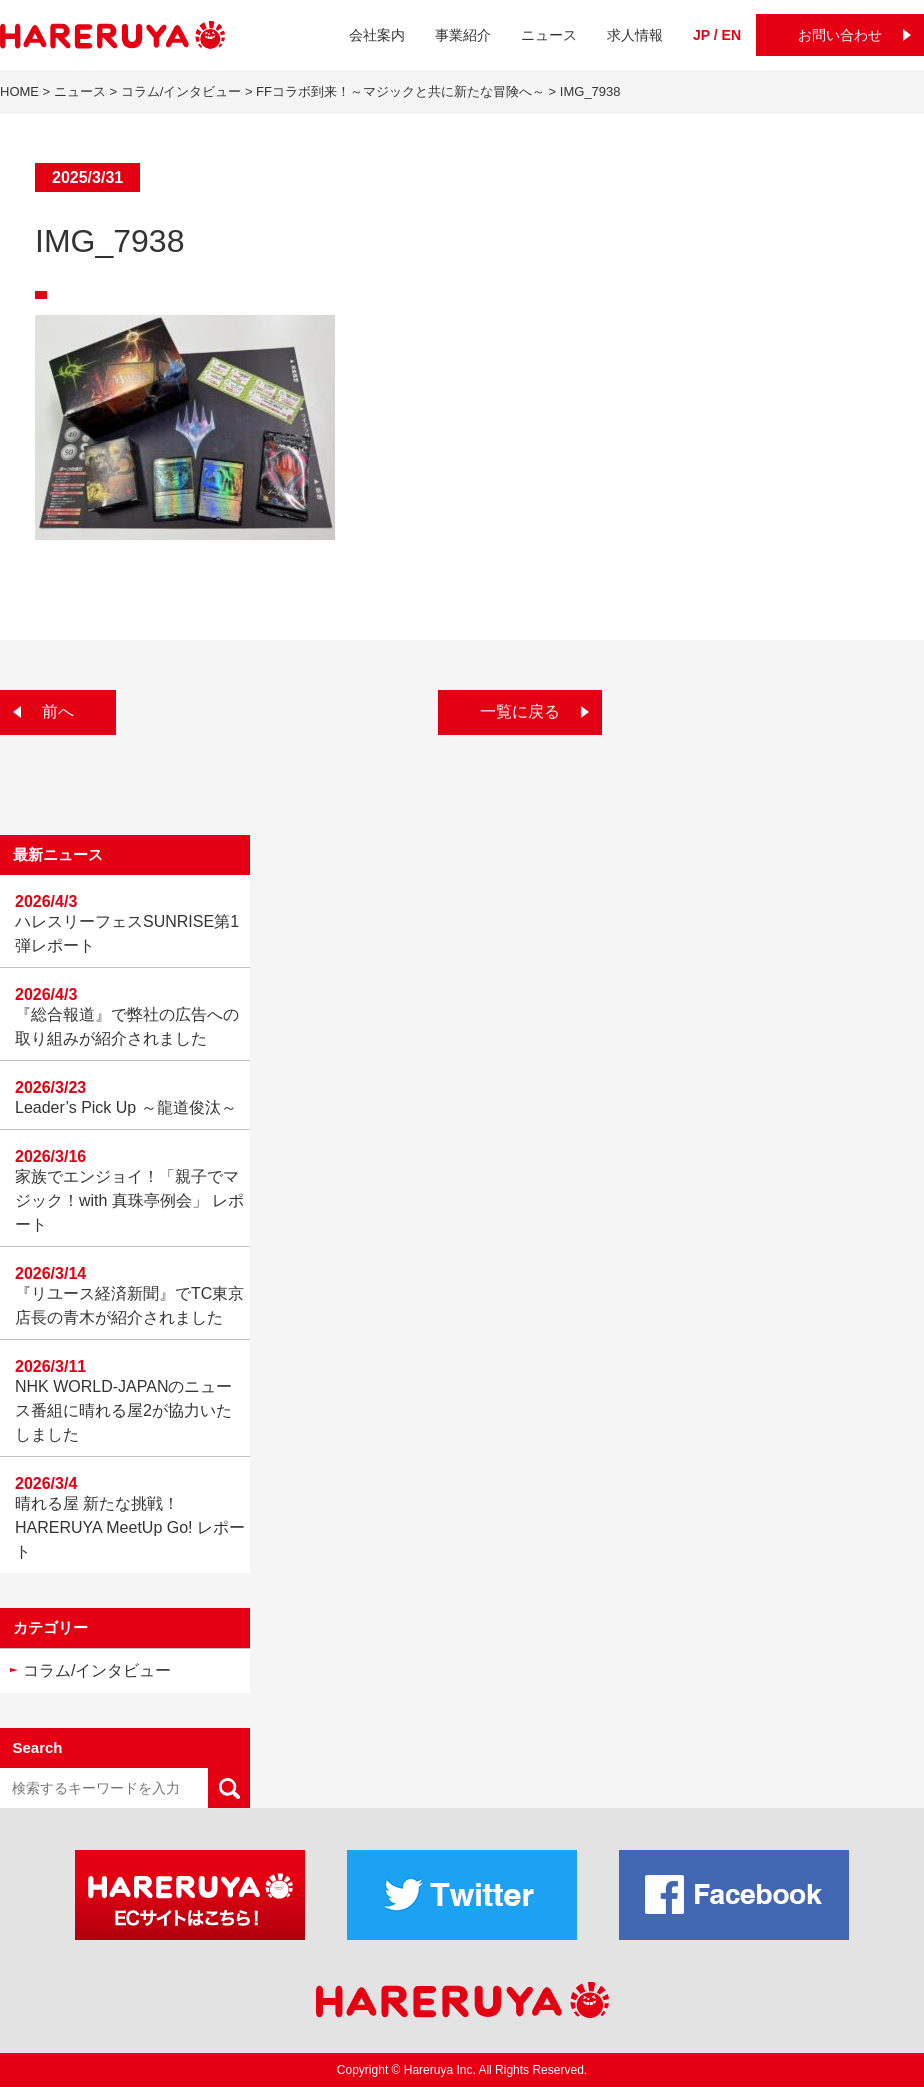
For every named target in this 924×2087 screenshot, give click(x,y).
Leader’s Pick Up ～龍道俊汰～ (126, 1107)
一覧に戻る (520, 711)
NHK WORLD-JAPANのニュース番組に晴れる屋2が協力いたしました (124, 1410)
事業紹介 (463, 35)
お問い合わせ (840, 35)
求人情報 (635, 35)
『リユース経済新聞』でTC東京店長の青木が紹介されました (129, 1305)
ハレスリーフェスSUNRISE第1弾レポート (127, 933)
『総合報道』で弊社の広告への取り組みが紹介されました (127, 1026)
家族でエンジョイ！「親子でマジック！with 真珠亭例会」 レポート (129, 1200)
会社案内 (377, 35)
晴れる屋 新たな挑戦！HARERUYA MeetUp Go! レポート (130, 1527)
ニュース (549, 35)
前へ (58, 711)
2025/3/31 (87, 177)
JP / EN (717, 35)
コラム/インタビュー (97, 1670)
